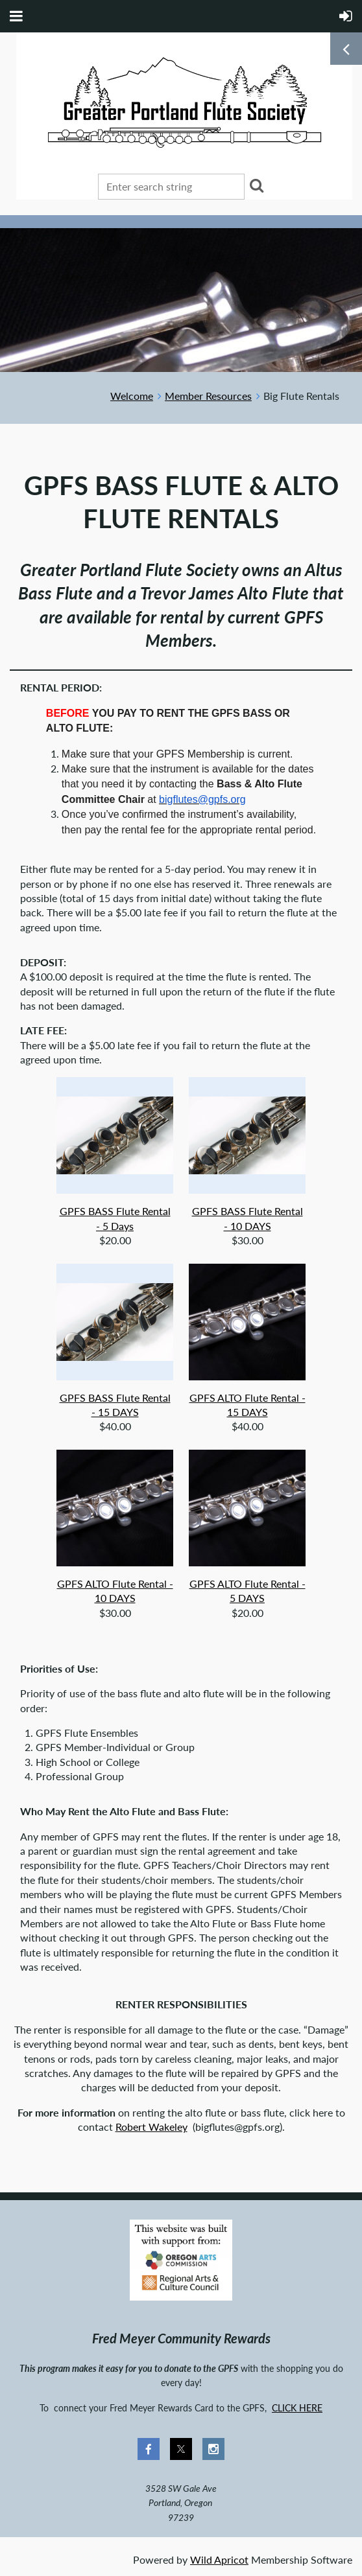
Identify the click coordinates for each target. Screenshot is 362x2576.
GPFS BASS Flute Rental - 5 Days (115, 1218)
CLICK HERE (297, 2407)
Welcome (131, 395)
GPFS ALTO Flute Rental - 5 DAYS (247, 1590)
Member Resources (208, 395)
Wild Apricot (219, 2559)
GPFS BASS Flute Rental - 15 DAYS (115, 1404)
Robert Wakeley (151, 2126)
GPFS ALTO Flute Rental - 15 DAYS (247, 1404)
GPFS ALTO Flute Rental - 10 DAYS (115, 1590)
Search (257, 185)
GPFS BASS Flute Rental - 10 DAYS (247, 1218)
